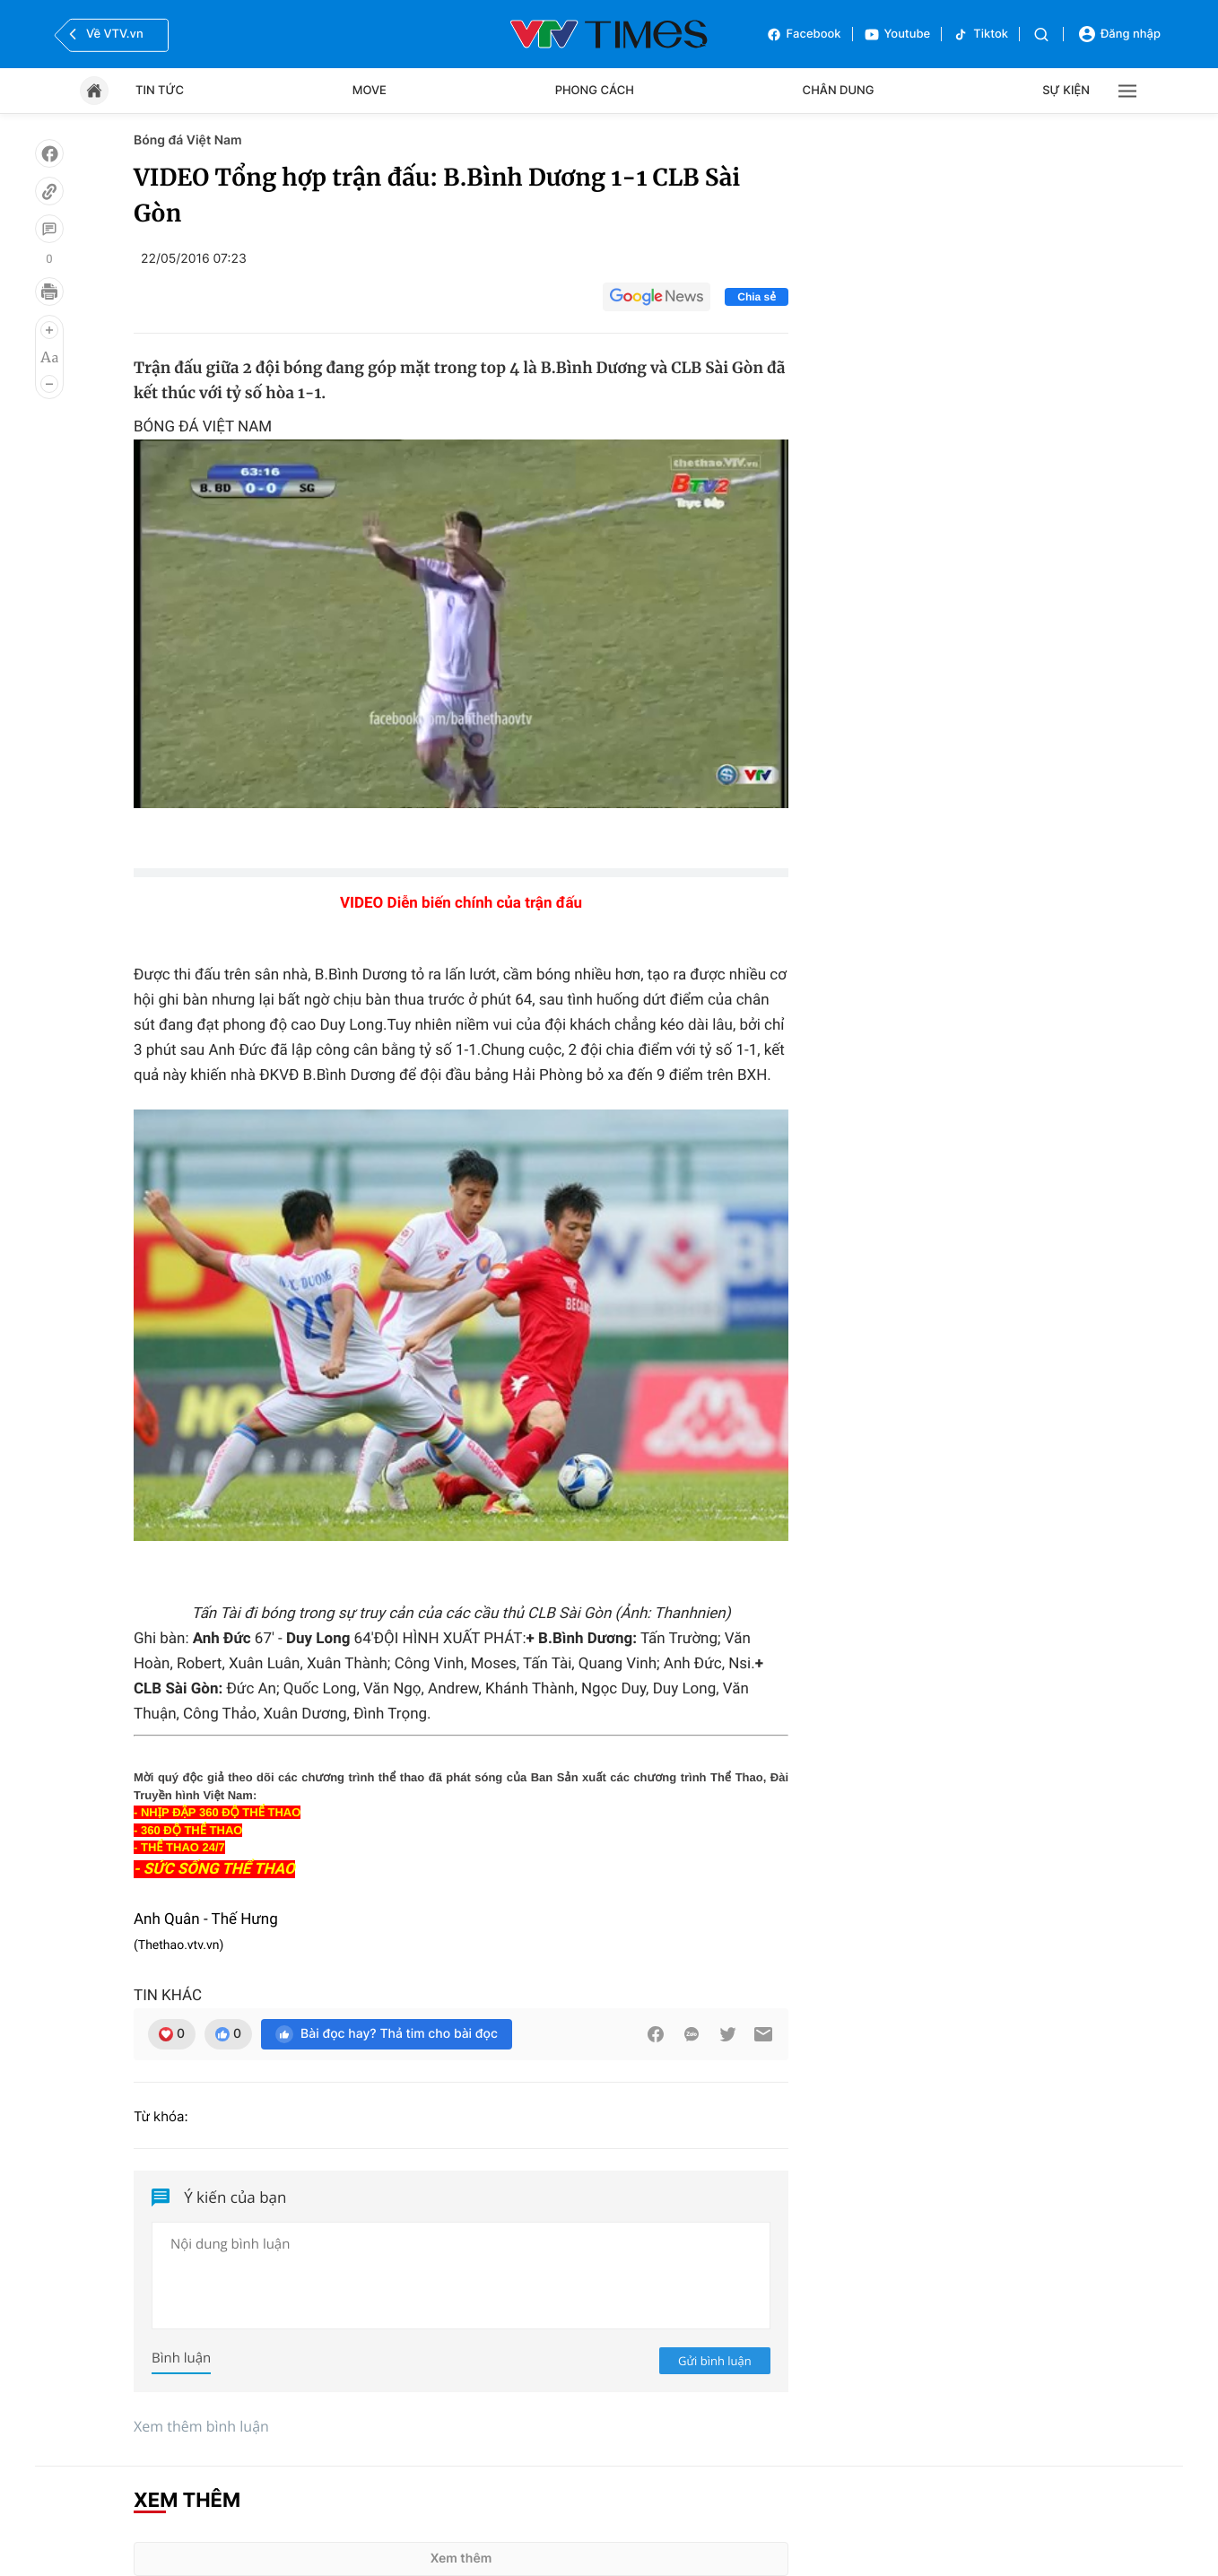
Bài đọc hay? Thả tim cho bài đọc (386, 2034)
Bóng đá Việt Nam (188, 140)
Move (369, 90)
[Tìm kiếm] (1041, 34)
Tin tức (159, 90)
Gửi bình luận (715, 2361)
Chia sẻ (756, 297)
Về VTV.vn (104, 34)
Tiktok (980, 34)
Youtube (897, 34)
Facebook (803, 34)
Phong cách (594, 90)
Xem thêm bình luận (201, 2426)
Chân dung (838, 90)
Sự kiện (1066, 90)
